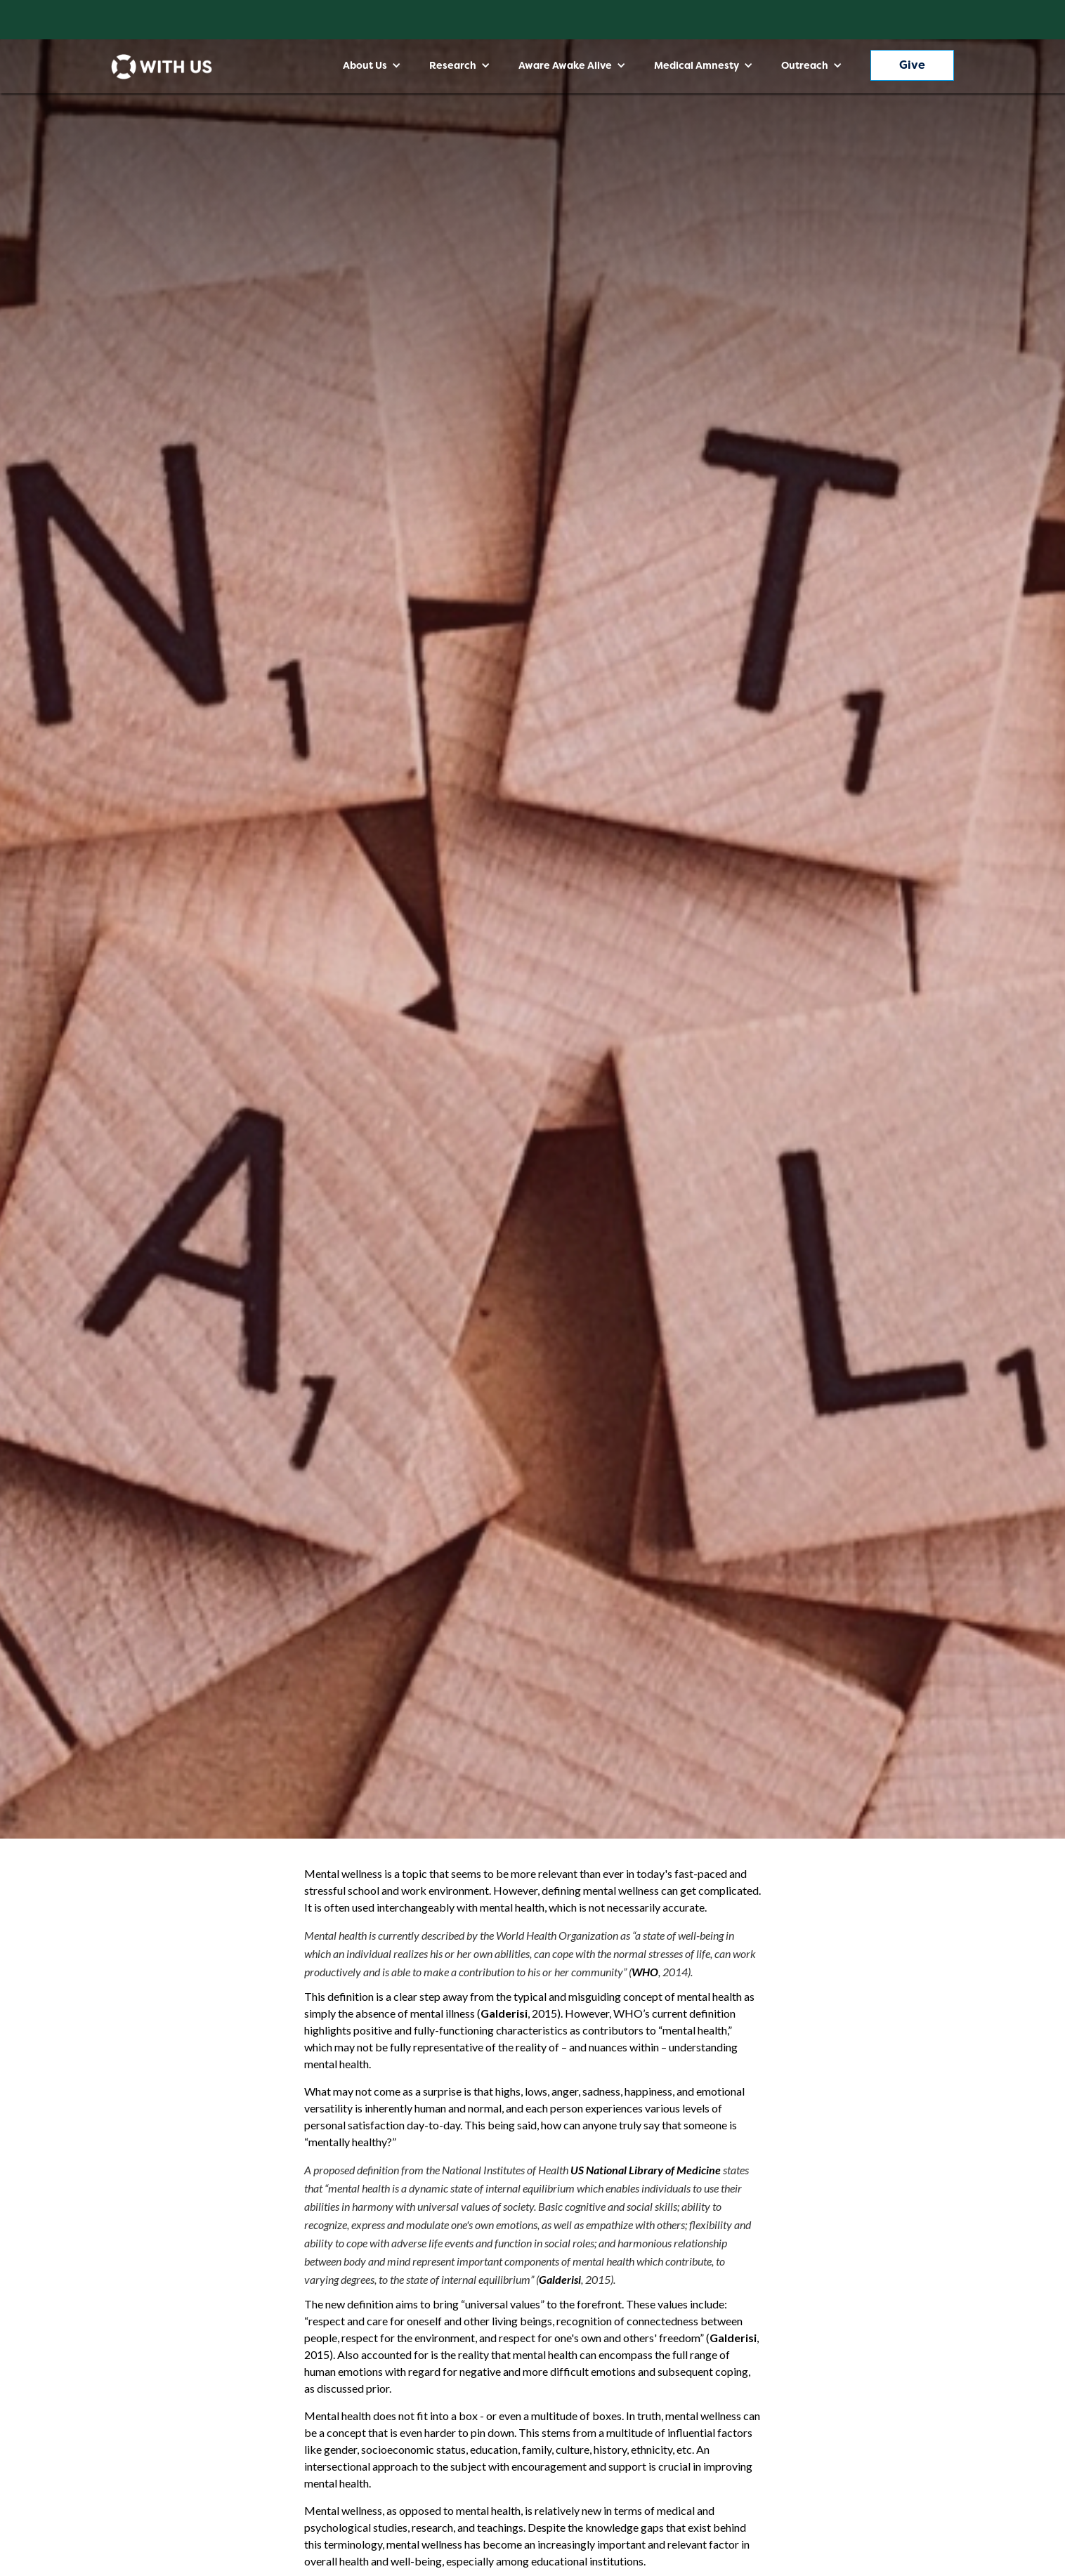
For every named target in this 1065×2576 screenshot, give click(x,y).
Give (912, 65)
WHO (645, 1971)
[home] (161, 66)
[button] (372, 65)
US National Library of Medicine (645, 2169)
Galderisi (504, 2013)
